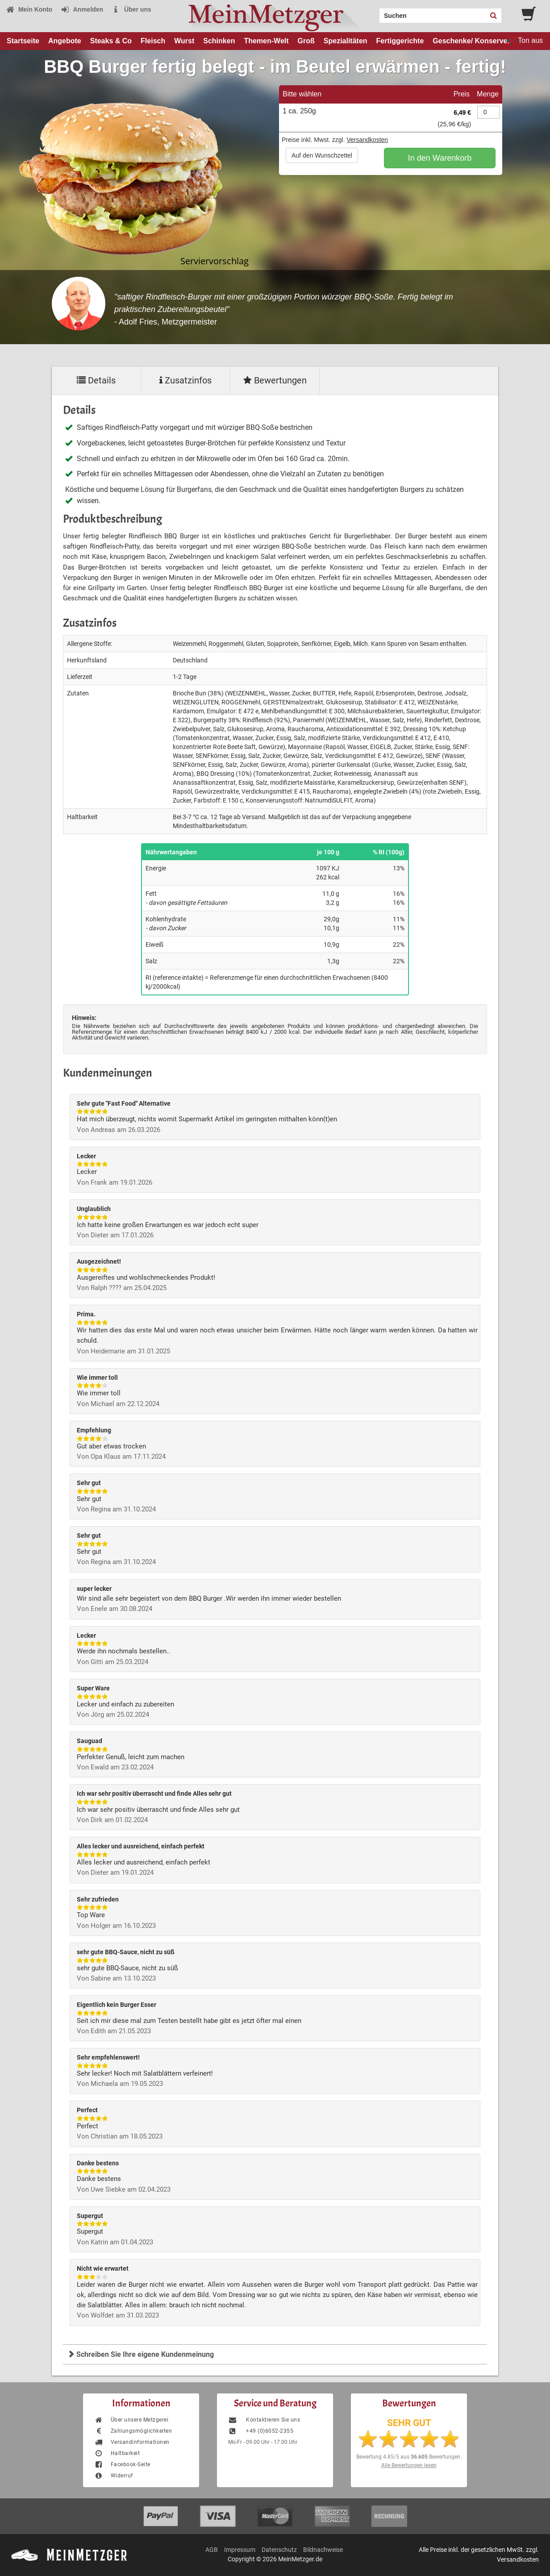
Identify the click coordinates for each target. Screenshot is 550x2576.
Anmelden (82, 9)
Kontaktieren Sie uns (264, 2420)
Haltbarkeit (117, 2453)
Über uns (131, 9)
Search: (374, 12)
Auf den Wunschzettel (322, 155)
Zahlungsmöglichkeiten (133, 2431)
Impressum (239, 2549)
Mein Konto (29, 9)
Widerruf (113, 2475)
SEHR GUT (409, 2423)
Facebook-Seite (122, 2464)
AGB (211, 2549)
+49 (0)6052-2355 (260, 2431)
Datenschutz (279, 2549)
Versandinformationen (132, 2442)
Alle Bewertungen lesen (409, 2465)
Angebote (64, 41)
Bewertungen (275, 380)
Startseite (23, 41)
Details (96, 380)
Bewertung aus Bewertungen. (409, 2457)
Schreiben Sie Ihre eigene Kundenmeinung (140, 2354)
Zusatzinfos (185, 380)
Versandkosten (367, 139)
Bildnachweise (323, 2549)
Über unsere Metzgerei (131, 2420)
